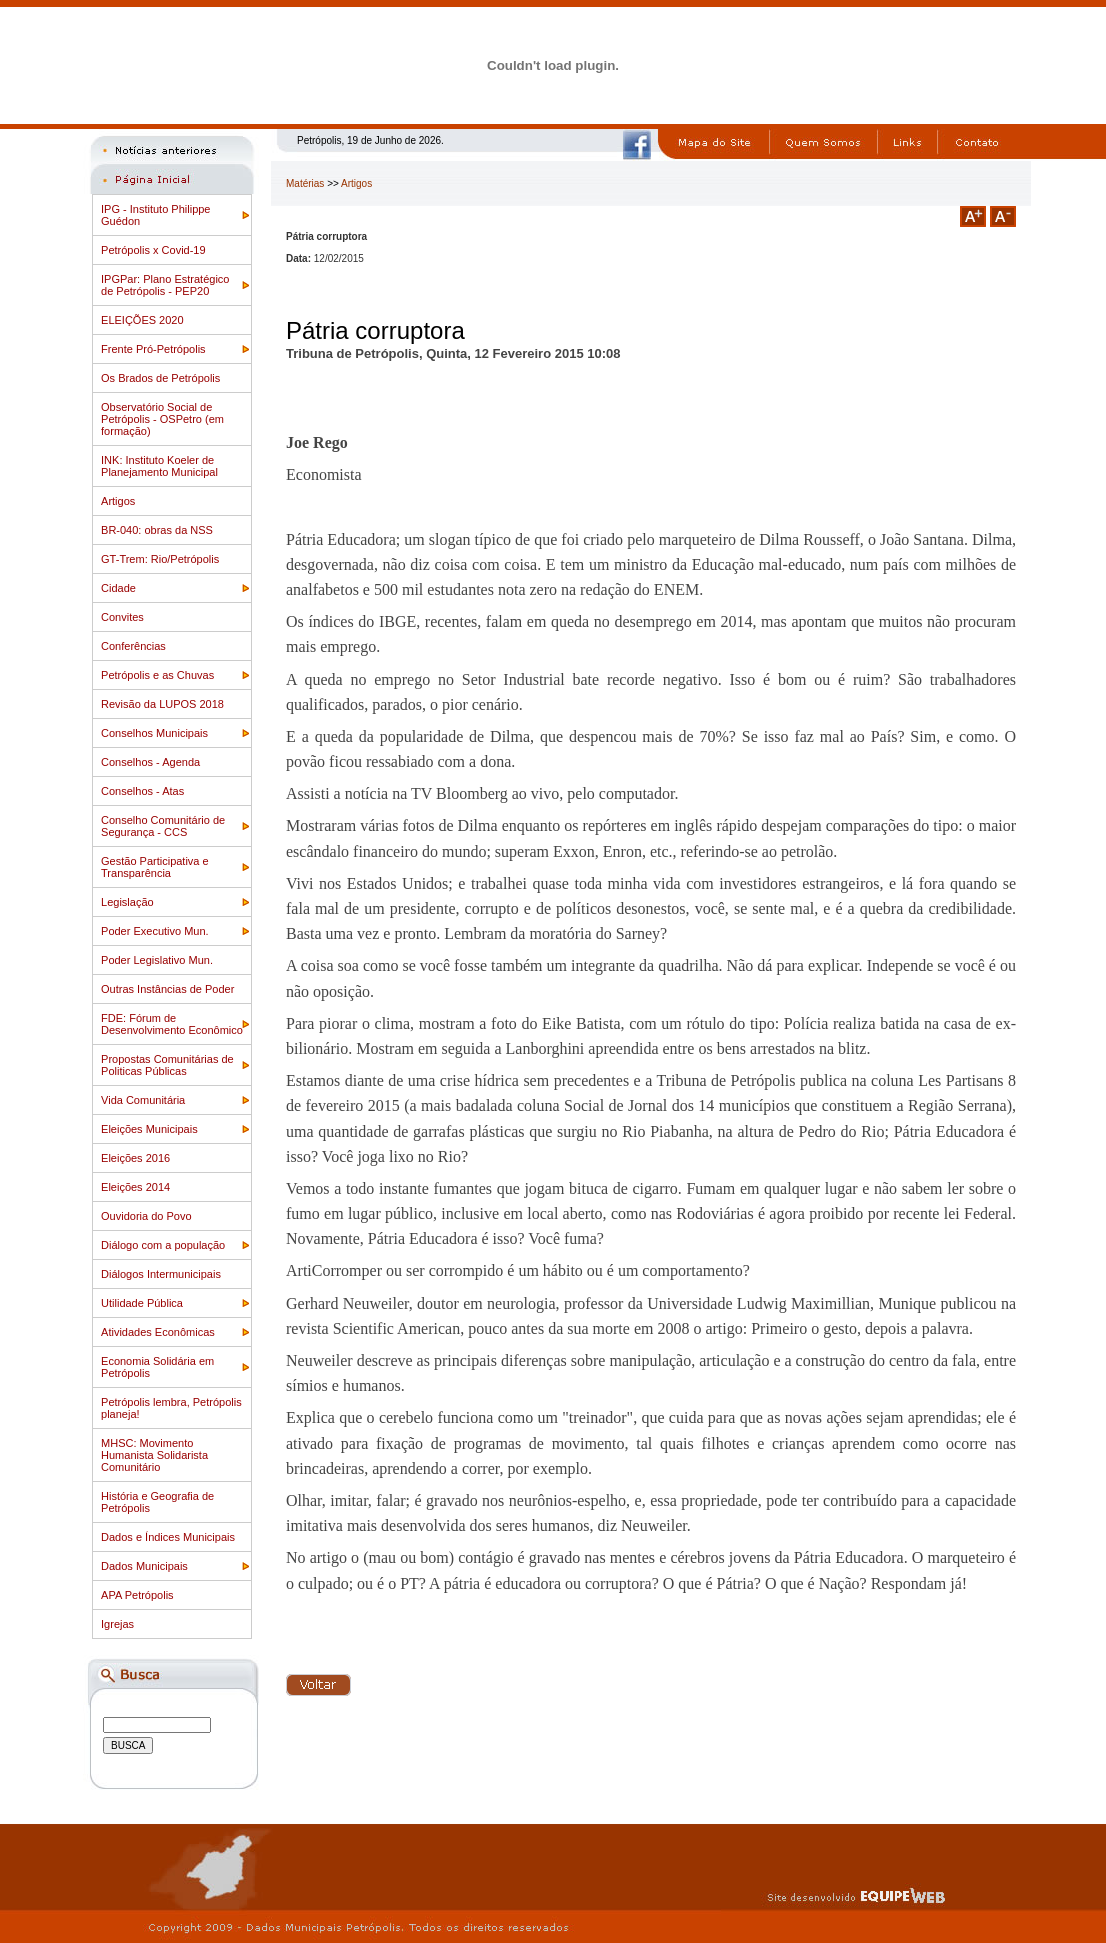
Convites (122, 617)
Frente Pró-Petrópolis (153, 349)
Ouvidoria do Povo (146, 1216)
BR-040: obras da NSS (157, 530)
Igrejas (117, 1624)
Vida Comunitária (143, 1100)
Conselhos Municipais (154, 733)
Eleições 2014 (135, 1187)
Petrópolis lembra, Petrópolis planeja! (171, 1408)
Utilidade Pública (142, 1303)
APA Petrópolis (137, 1595)
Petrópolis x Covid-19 (153, 250)
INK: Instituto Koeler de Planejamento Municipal (159, 466)
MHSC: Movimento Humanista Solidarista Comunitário (154, 1455)
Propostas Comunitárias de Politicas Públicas (167, 1065)
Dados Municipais (144, 1566)
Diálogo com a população (163, 1245)
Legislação (127, 902)
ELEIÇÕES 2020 (142, 320)
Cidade (118, 588)
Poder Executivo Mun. (155, 931)
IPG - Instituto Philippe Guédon (155, 215)
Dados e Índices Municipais (168, 1537)
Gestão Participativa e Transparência (155, 867)
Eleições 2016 (135, 1158)
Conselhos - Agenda (150, 762)
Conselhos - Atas (142, 791)
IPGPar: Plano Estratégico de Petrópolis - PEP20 (165, 285)
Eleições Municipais (149, 1129)
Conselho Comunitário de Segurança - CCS (163, 826)
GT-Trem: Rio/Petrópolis (160, 559)
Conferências (133, 646)
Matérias (305, 183)
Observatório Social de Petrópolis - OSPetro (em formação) (162, 419)
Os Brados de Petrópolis (160, 378)
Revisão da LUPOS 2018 (162, 704)
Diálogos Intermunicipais (161, 1274)
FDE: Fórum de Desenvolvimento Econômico (172, 1024)
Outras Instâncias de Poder (167, 989)
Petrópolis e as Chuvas (157, 675)
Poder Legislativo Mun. (157, 960)
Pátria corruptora (375, 330)
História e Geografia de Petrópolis (157, 1502)
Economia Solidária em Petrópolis (157, 1367)
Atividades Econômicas (158, 1332)
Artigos (118, 501)
